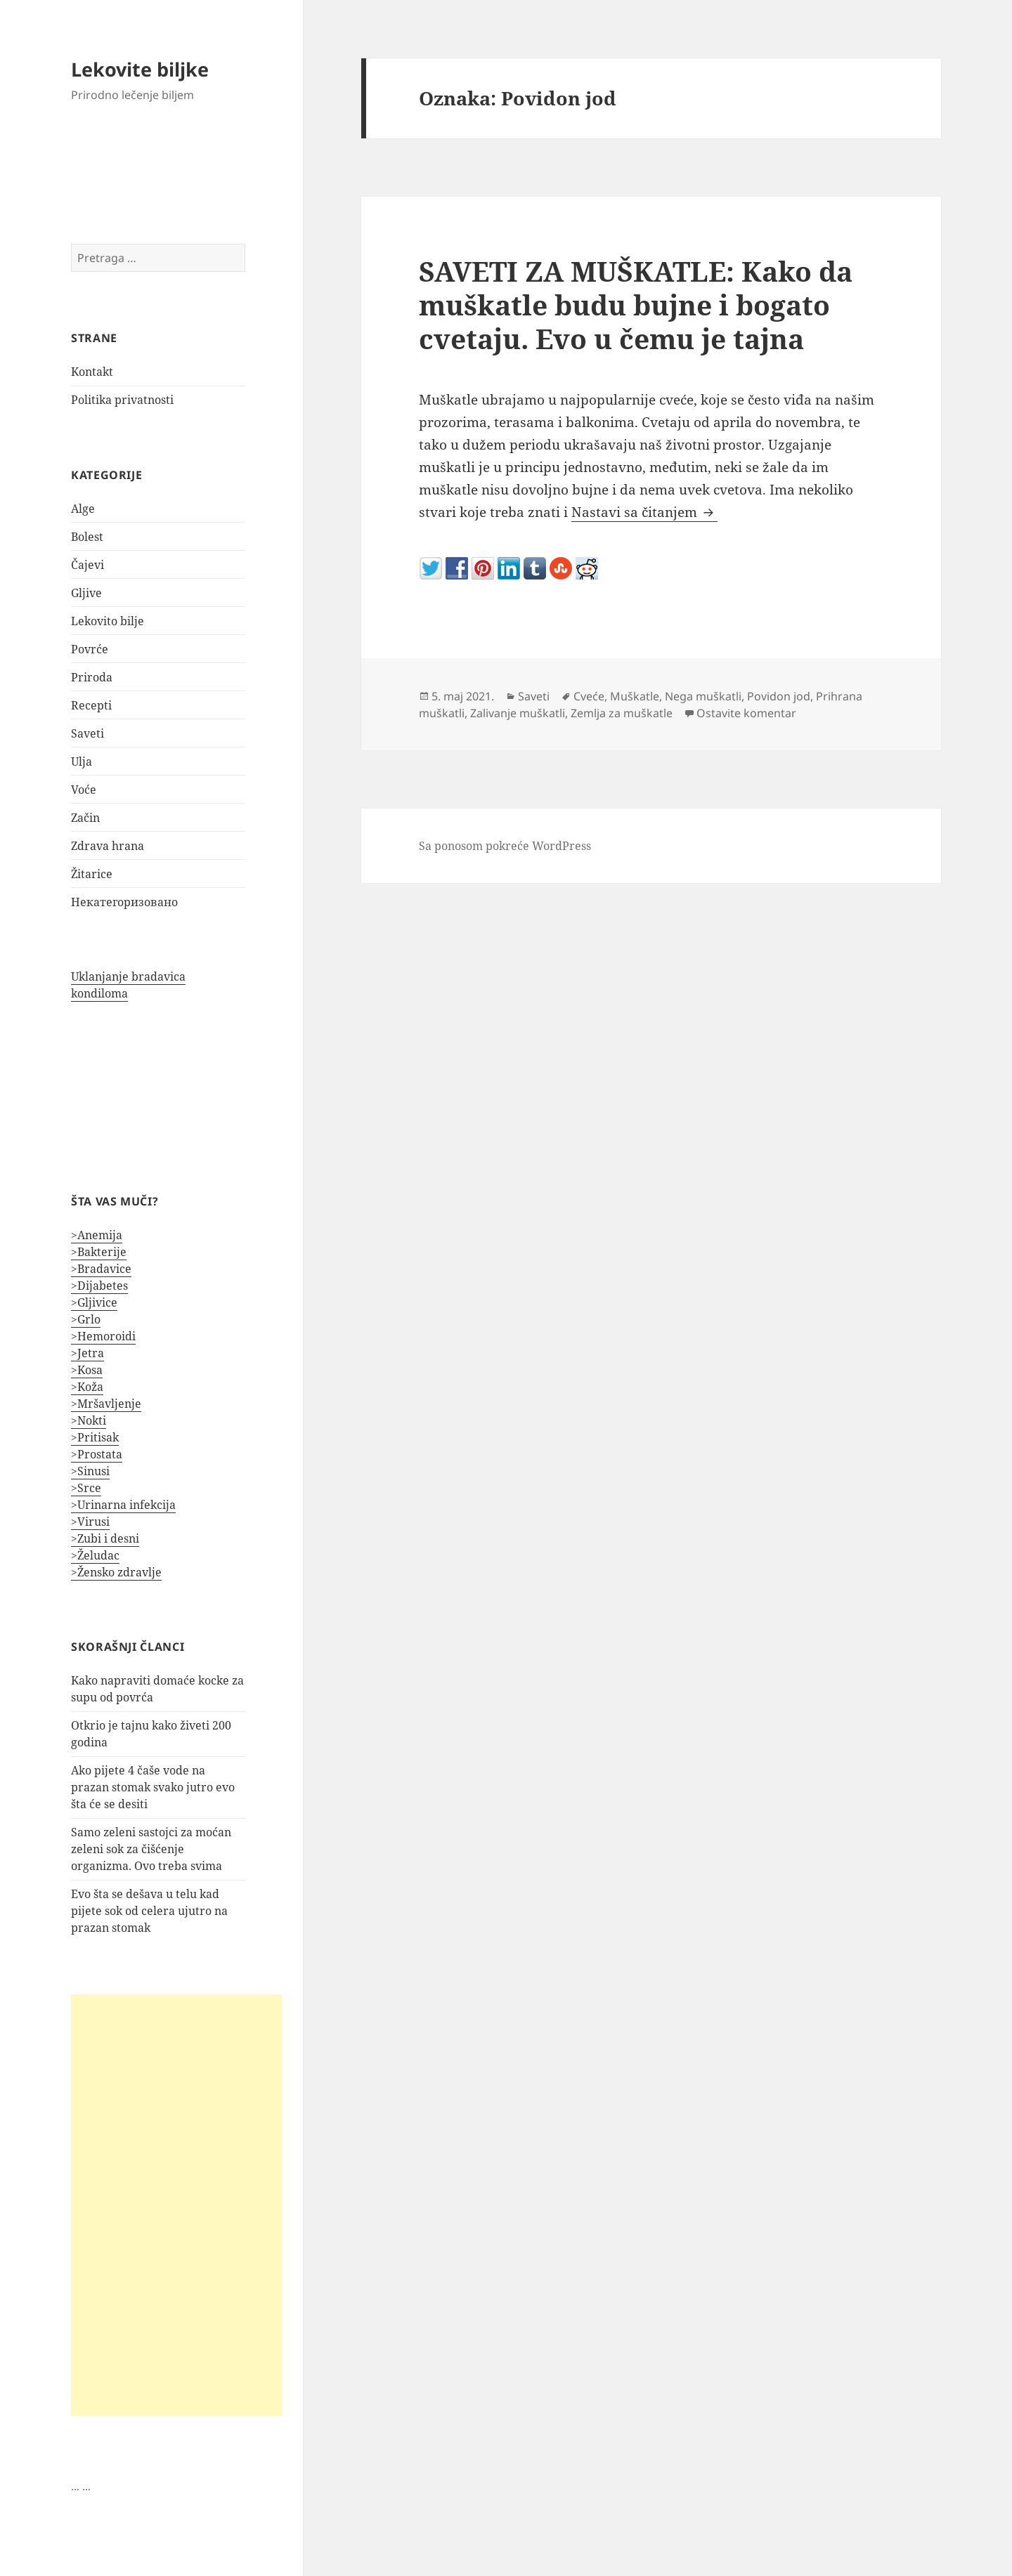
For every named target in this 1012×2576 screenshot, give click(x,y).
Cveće (588, 696)
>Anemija (96, 1235)
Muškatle (634, 696)
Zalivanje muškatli (517, 713)
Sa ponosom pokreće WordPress (505, 846)
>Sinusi (90, 1471)
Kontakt (92, 371)
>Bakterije (98, 1252)
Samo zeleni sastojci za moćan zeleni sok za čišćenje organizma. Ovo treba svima (151, 1849)
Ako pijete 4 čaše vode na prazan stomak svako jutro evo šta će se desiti (153, 1787)
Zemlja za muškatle (622, 713)
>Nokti (88, 1420)
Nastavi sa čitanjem (644, 512)
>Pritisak (95, 1437)
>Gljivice (94, 1302)
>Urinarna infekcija (123, 1504)
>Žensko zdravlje (116, 1572)
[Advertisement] (176, 2205)
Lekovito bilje (107, 621)
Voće (83, 789)
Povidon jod (778, 696)
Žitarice (91, 874)
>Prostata (96, 1454)
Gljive (86, 593)
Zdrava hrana (107, 846)
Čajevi (87, 565)
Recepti (91, 705)
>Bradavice (101, 1268)
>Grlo (85, 1319)
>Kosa (87, 1370)
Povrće (89, 649)
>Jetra (87, 1353)
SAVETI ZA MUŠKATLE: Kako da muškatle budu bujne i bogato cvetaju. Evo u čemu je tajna (635, 304)
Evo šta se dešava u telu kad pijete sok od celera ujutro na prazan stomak (149, 1910)
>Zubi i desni (105, 1538)
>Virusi (90, 1521)
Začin (85, 817)
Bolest (87, 536)
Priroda (91, 677)
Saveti (87, 733)
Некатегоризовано (124, 902)
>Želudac (95, 1555)
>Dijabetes (99, 1285)
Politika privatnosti (122, 399)
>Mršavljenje (106, 1403)
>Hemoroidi (103, 1336)
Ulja (81, 761)
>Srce (86, 1488)
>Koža (87, 1386)
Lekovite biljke (140, 69)
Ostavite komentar (746, 713)
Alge (83, 508)
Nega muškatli (703, 696)
